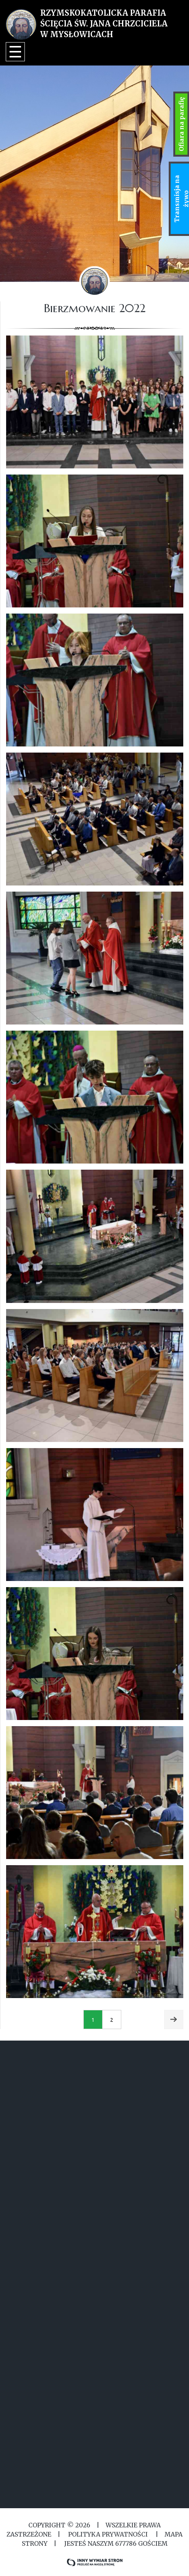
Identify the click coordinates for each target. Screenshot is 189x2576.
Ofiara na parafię (181, 124)
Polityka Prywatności (108, 2534)
